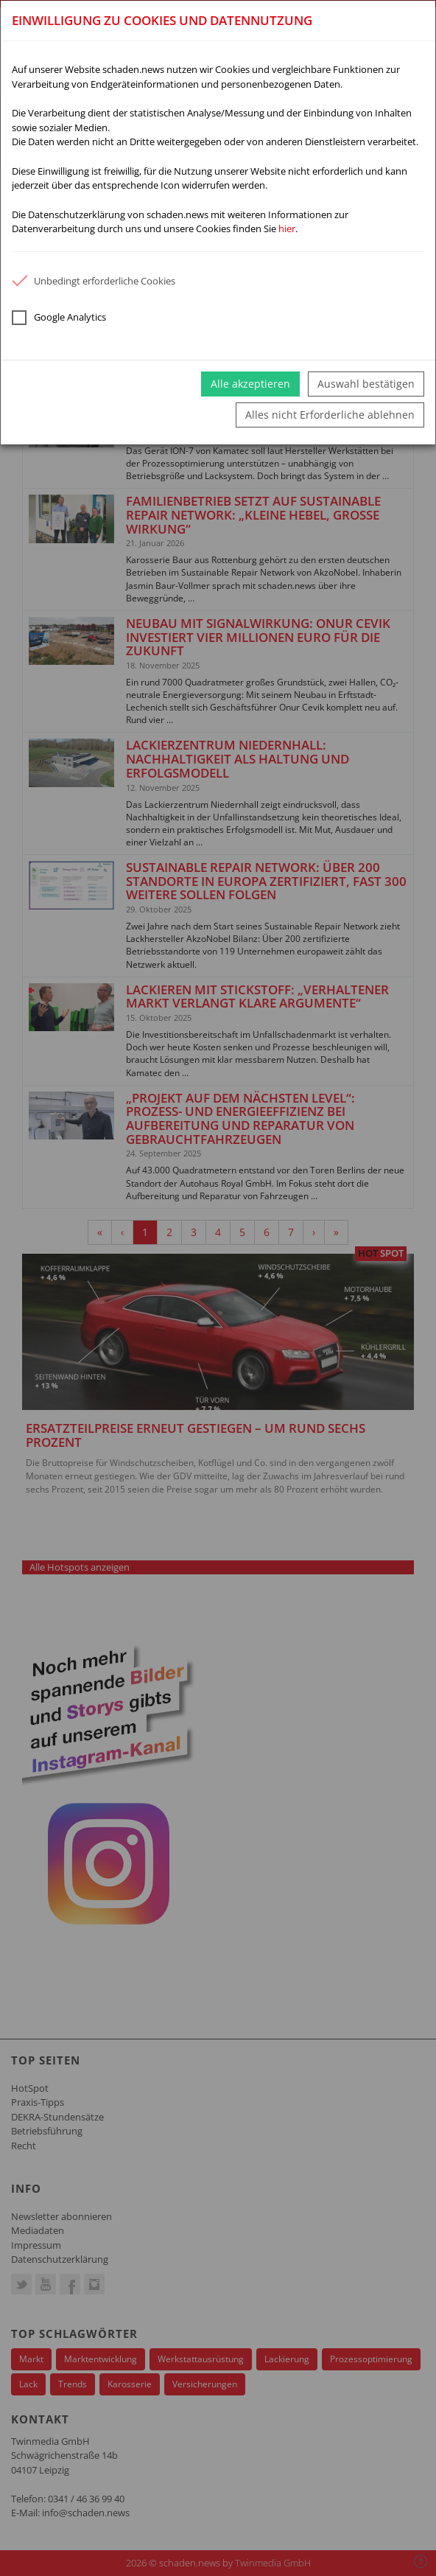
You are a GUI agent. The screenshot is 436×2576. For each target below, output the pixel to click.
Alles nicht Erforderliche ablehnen (330, 415)
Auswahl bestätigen (366, 384)
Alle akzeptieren (250, 384)
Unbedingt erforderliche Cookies (93, 280)
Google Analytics (59, 317)
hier (286, 228)
